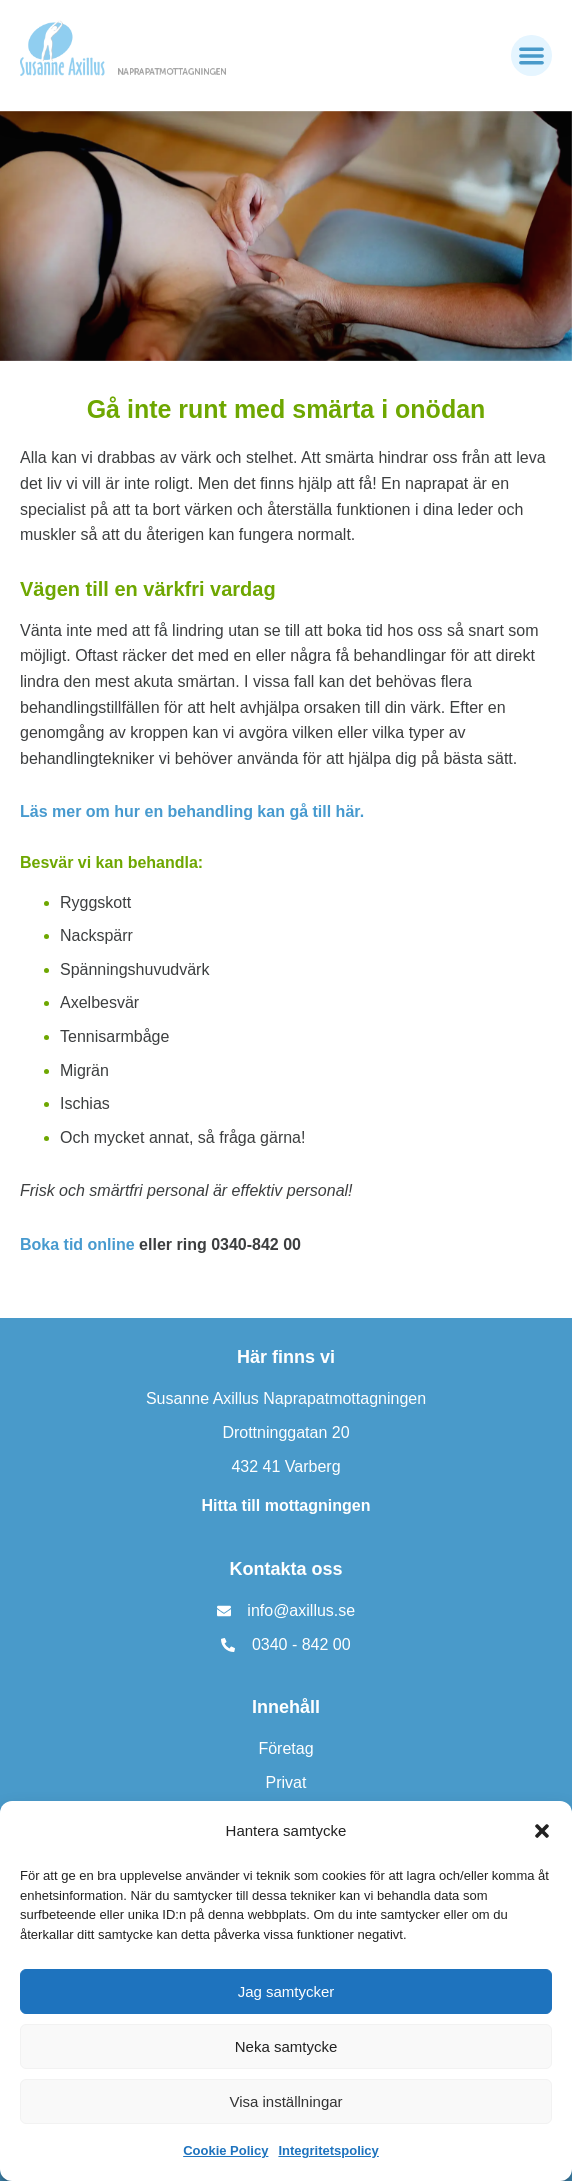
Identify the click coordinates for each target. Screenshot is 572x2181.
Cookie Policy (225, 2150)
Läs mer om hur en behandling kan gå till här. (192, 811)
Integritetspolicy (328, 2150)
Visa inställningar (285, 2101)
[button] (542, 1831)
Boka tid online (77, 1244)
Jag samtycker (286, 1991)
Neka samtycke (286, 2046)
